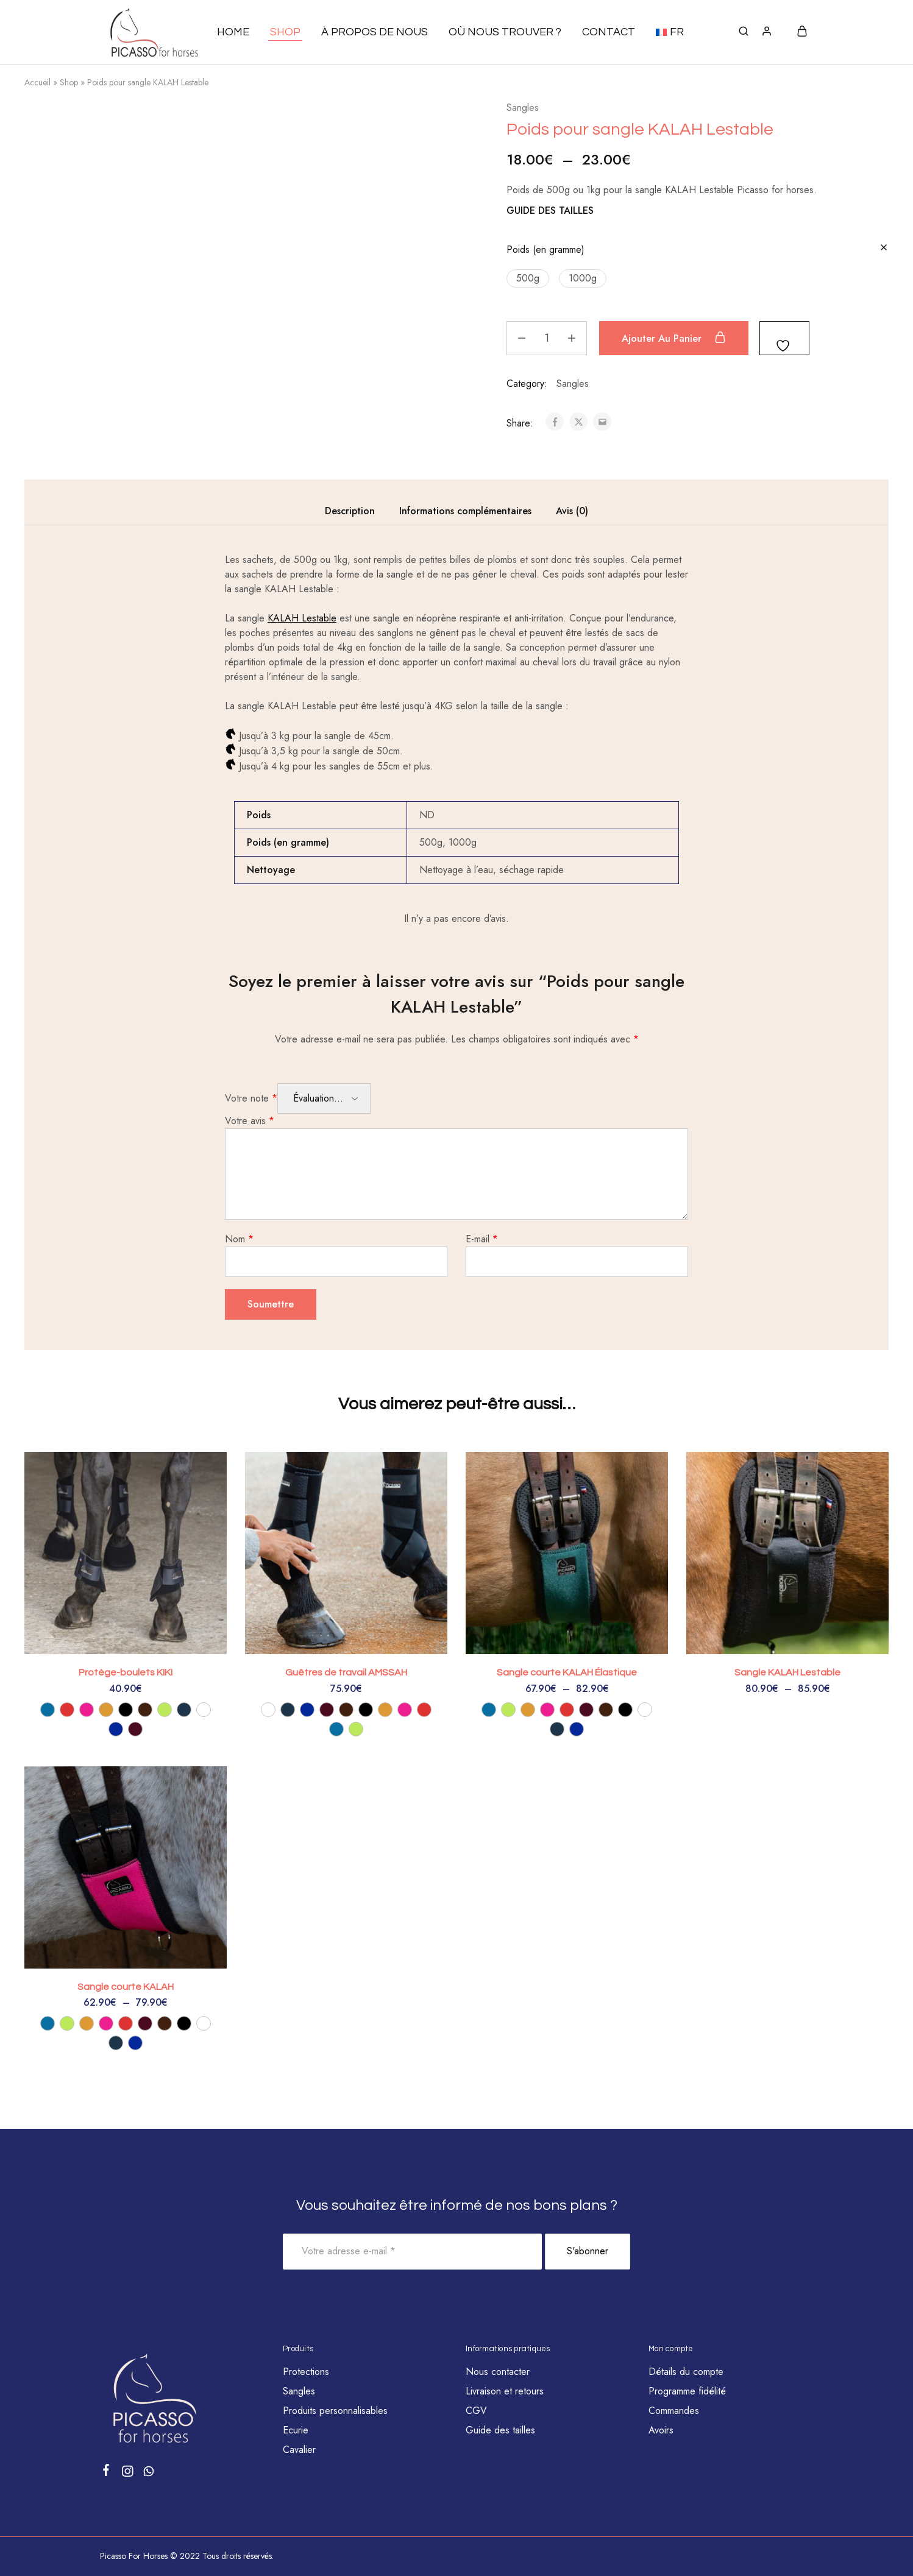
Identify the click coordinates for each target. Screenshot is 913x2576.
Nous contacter (498, 2372)
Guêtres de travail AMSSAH (346, 1672)
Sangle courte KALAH (125, 1987)
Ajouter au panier (674, 338)
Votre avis (249, 1121)
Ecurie (295, 2430)
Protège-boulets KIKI (125, 1672)
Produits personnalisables (335, 2411)
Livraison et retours (505, 2391)
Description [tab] (350, 511)
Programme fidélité (687, 2391)
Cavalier (299, 2450)
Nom (239, 1239)
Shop (69, 82)
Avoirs (660, 2430)
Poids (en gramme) (545, 249)
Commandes (673, 2411)
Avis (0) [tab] (572, 511)
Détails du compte (685, 2372)
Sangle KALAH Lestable (787, 1672)
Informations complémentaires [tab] (465, 511)
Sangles (522, 108)
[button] (670, 32)
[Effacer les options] (884, 248)
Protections (306, 2372)
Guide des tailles (500, 2430)
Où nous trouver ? (505, 32)
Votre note (251, 1098)
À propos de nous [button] (374, 32)
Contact (608, 32)
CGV (476, 2411)
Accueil (37, 82)
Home (233, 32)
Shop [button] (285, 32)
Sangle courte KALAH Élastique (567, 1672)
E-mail (482, 1239)
